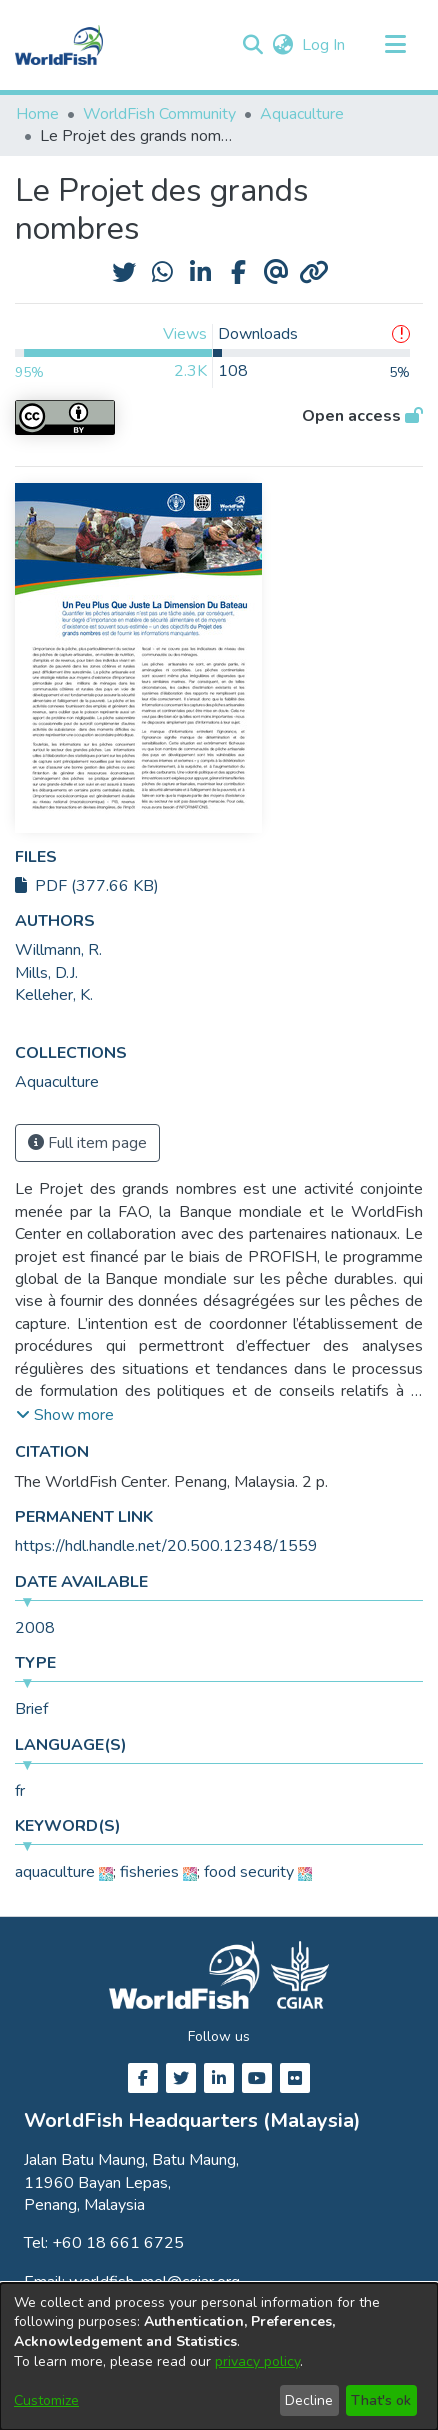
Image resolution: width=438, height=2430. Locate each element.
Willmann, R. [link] (58, 950)
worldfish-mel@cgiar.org (154, 2282)
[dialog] (219, 2356)
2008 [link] (35, 1628)
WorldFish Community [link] (159, 114)
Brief (31, 1709)
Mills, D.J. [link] (46, 973)
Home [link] (37, 114)
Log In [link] (324, 45)
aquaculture (55, 1872)
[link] (57, 1082)
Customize (46, 2400)
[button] (252, 45)
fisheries (149, 1872)
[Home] (59, 45)
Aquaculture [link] (302, 114)
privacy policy (257, 2361)
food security (249, 1872)
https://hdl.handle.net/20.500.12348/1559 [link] (166, 1546)
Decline (309, 2400)
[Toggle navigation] (395, 45)
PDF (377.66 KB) (87, 886)
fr (20, 1791)
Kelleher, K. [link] (54, 995)
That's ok (381, 2400)
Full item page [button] (87, 1143)
